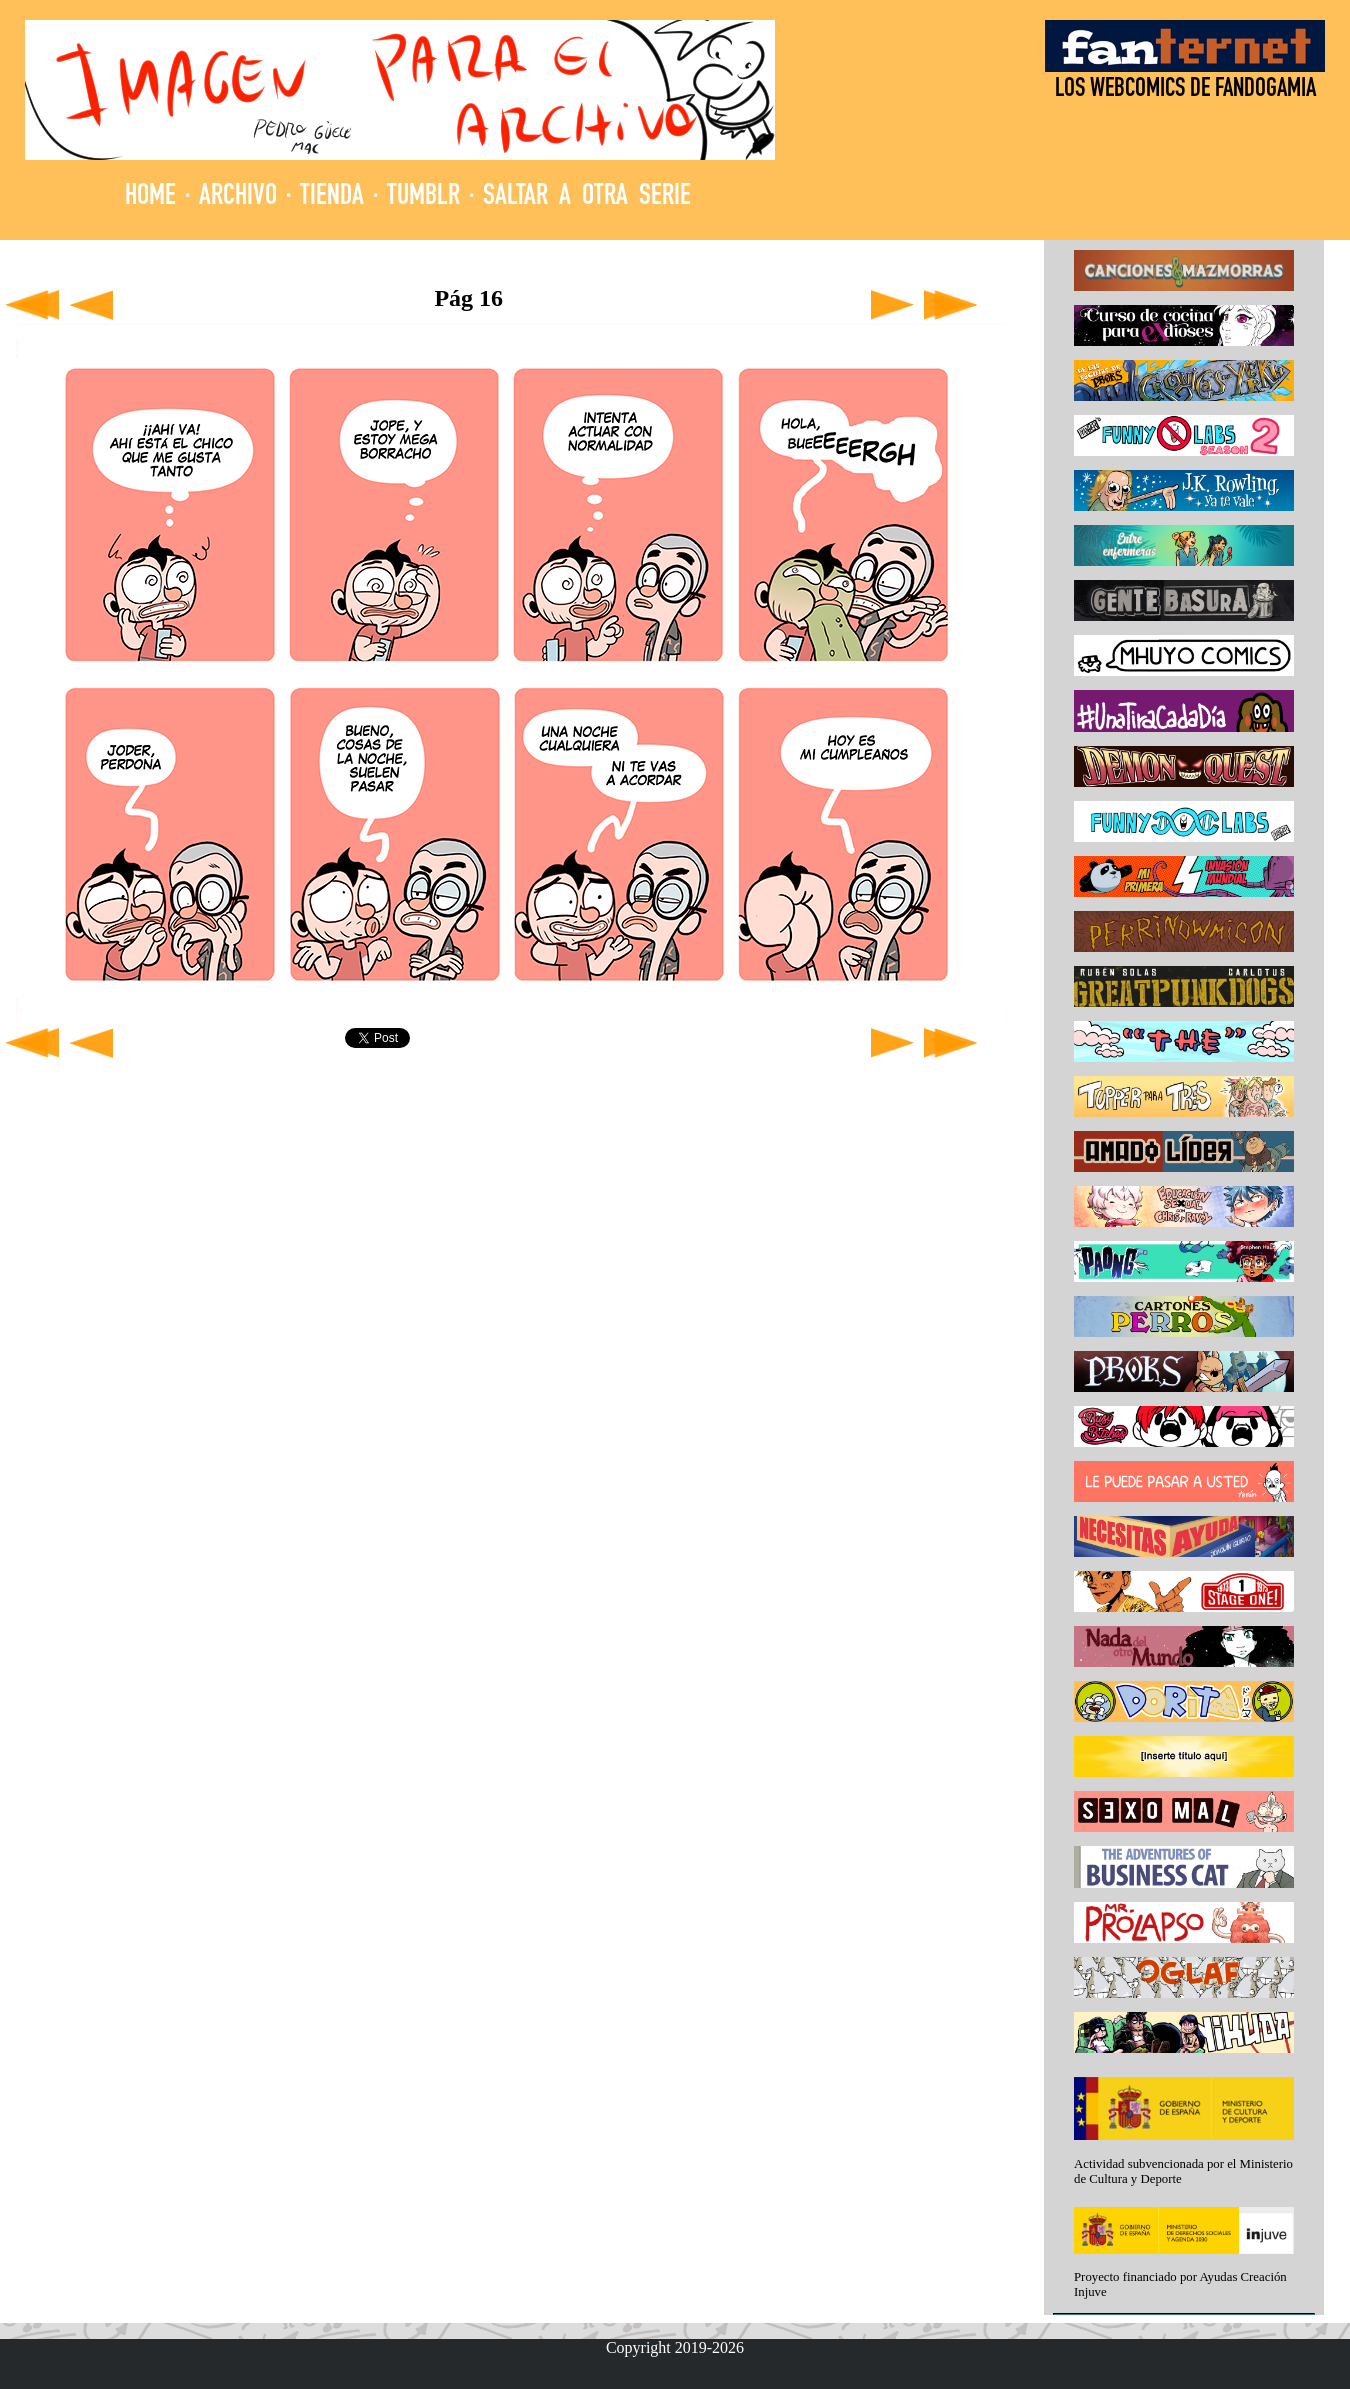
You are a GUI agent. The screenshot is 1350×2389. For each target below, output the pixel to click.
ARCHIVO (238, 197)
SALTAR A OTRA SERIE (587, 197)
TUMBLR (423, 197)
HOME (150, 197)
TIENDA (332, 197)
